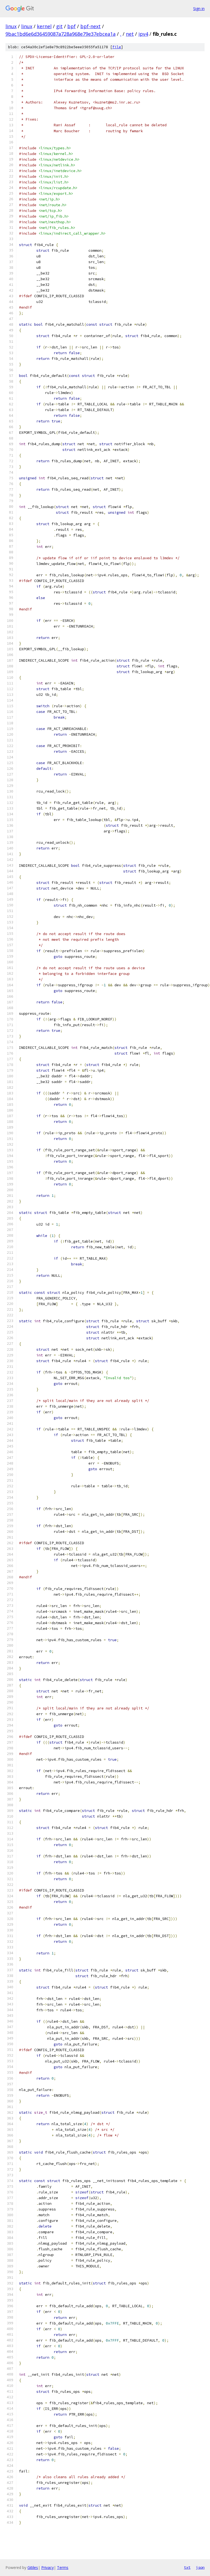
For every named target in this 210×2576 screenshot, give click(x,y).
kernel (44, 26)
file (116, 47)
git (59, 26)
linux (11, 26)
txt (187, 2567)
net (130, 34)
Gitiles (32, 2567)
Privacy (47, 2567)
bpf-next (90, 26)
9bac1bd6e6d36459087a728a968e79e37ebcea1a (60, 34)
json (200, 2567)
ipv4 (143, 34)
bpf (71, 26)
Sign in (199, 8)
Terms (62, 2567)
